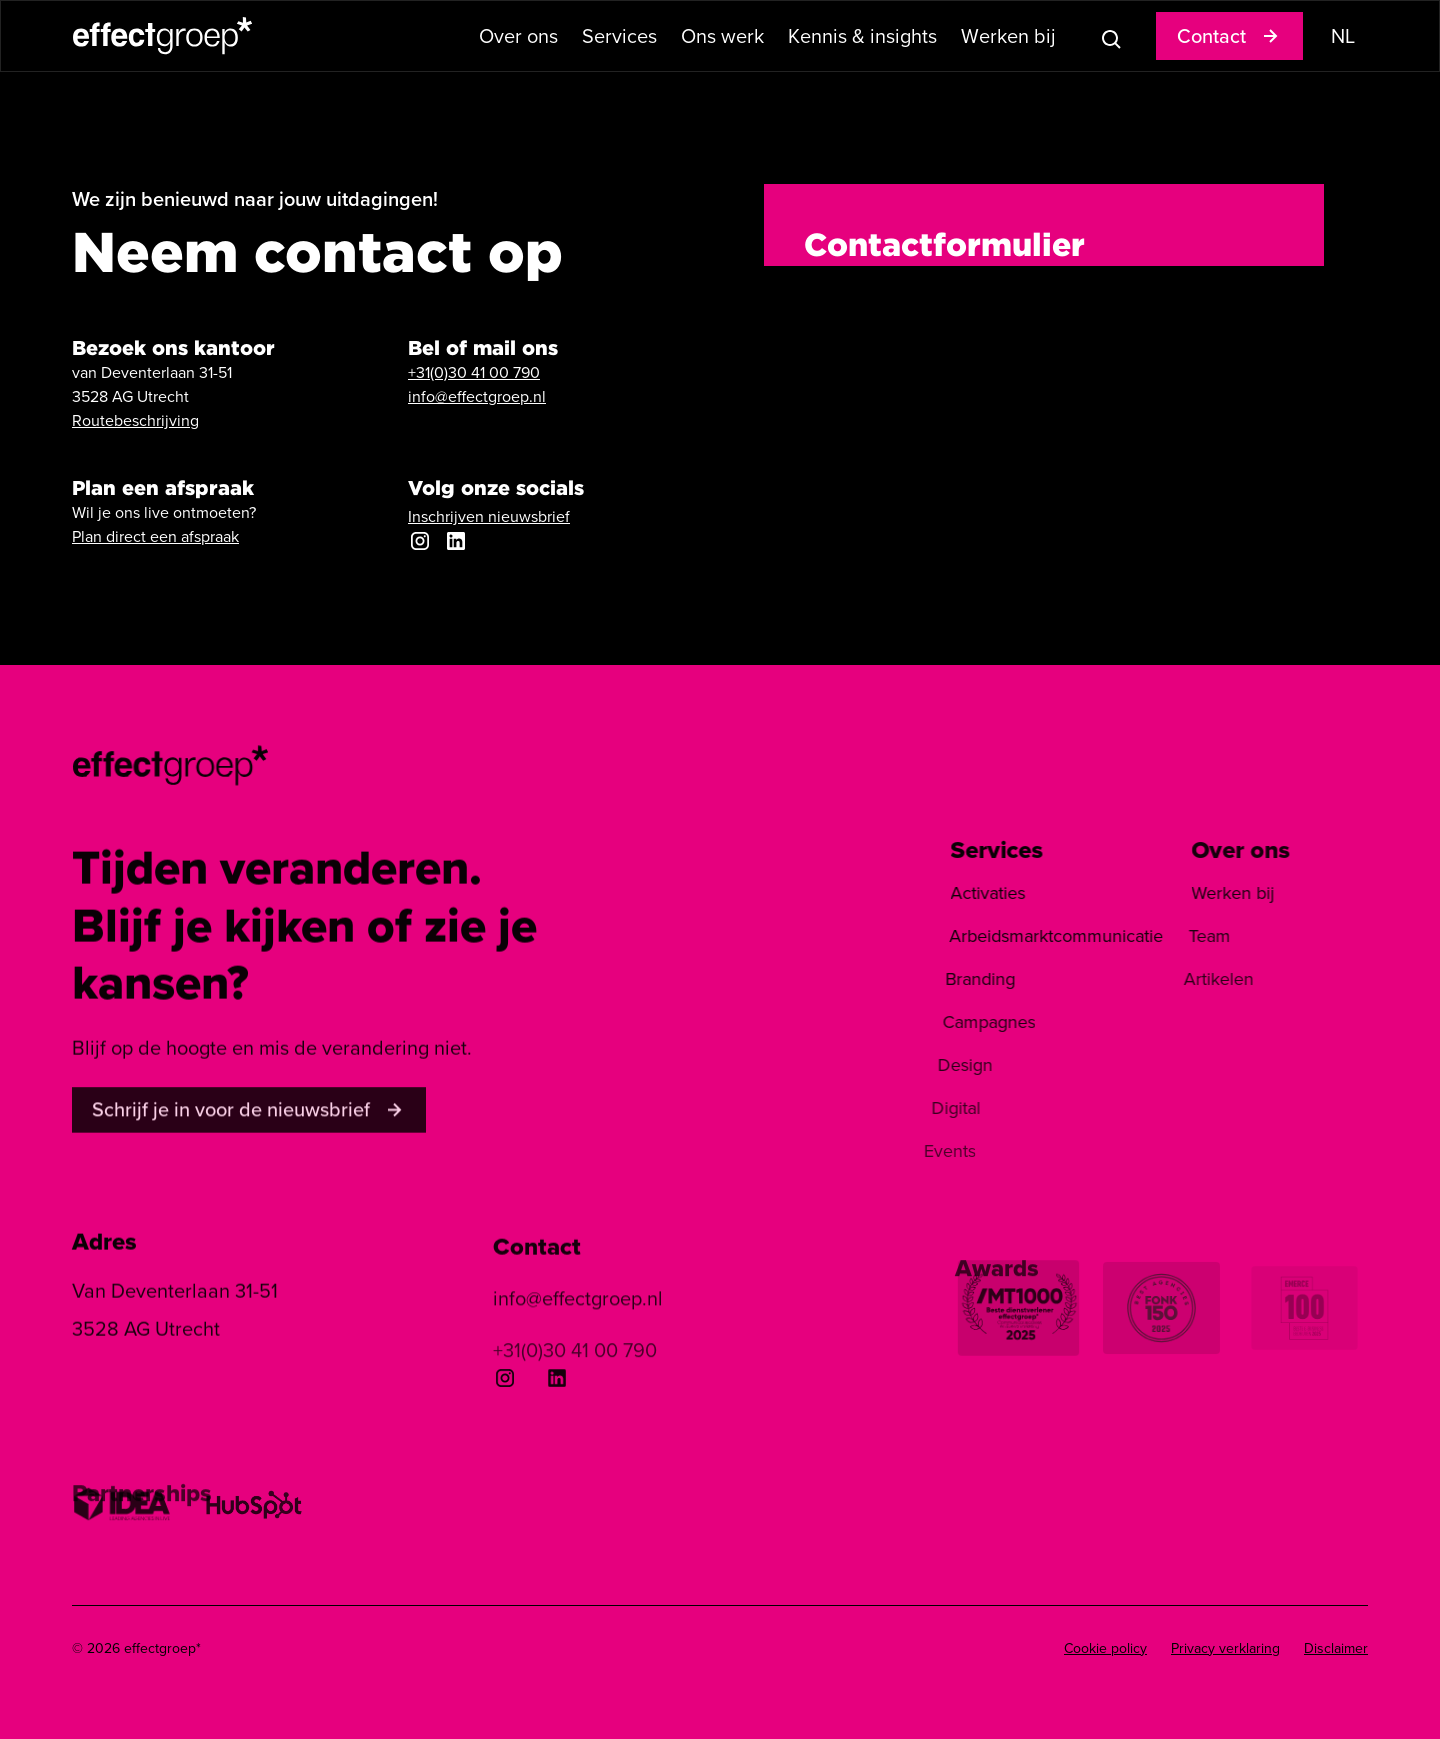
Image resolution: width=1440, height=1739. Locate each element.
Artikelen (1184, 979)
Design (930, 1065)
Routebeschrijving (135, 420)
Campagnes (960, 1022)
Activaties (974, 893)
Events (900, 1151)
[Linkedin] (556, 1378)
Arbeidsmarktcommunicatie (1038, 936)
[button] (518, 36)
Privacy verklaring (1225, 1648)
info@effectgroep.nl (477, 396)
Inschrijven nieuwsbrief (489, 516)
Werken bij (1211, 893)
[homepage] (171, 763)
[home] (163, 35)
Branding (959, 979)
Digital (914, 1108)
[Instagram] (505, 1378)
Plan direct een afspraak (155, 536)
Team (1181, 936)
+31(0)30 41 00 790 (474, 372)
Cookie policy (1105, 1648)
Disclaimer (1336, 1648)
